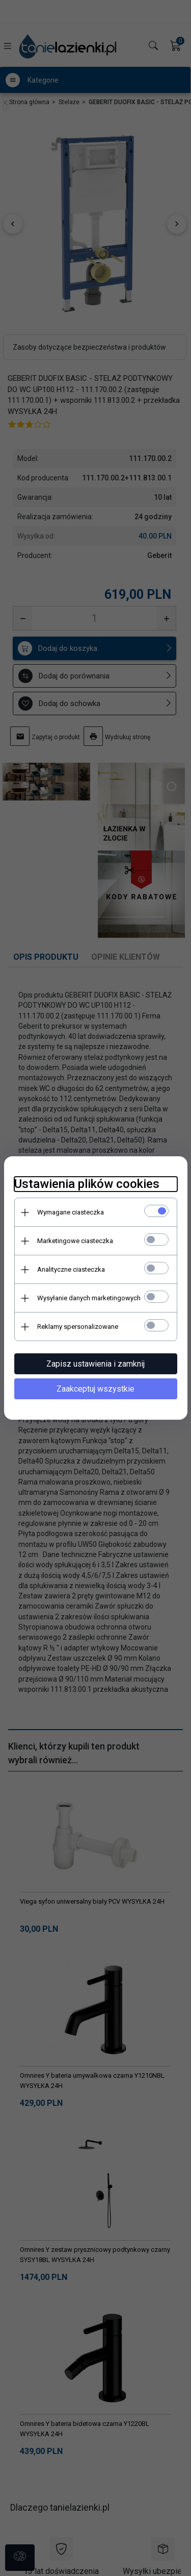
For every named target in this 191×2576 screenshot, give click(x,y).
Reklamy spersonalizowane (77, 1326)
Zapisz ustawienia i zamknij (95, 1364)
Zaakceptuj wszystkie (95, 1389)
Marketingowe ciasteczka (75, 1241)
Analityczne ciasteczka (71, 1269)
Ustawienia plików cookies (86, 1184)
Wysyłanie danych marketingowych (89, 1298)
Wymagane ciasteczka (70, 1212)
